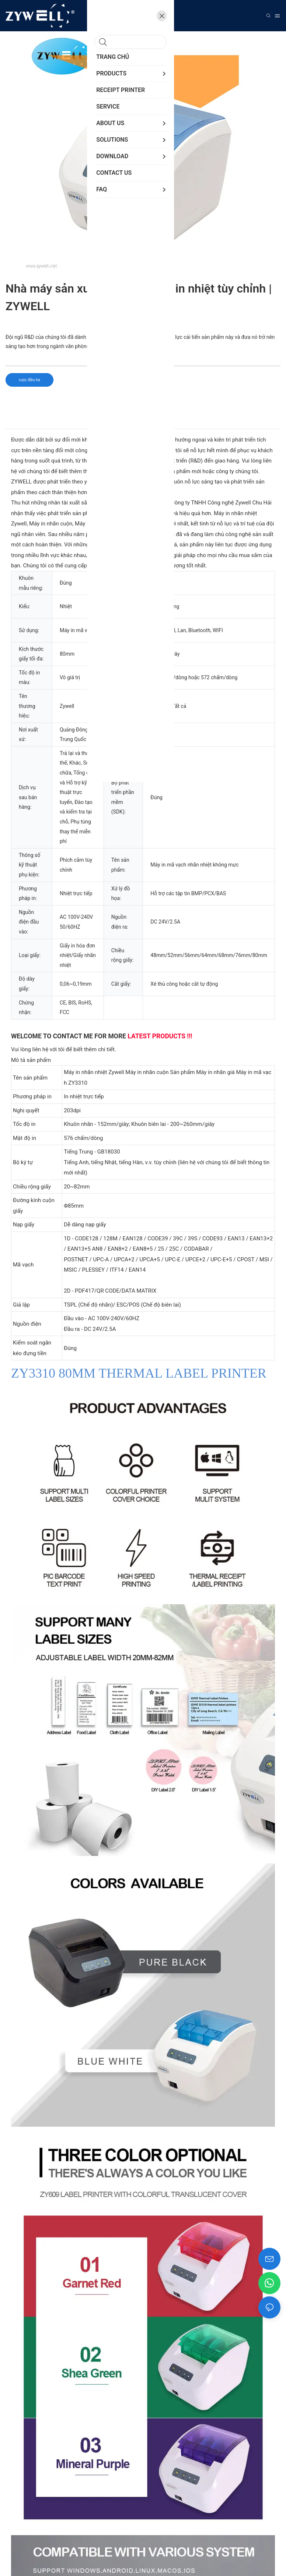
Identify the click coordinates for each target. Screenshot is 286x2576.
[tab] (143, 422)
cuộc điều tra (29, 380)
